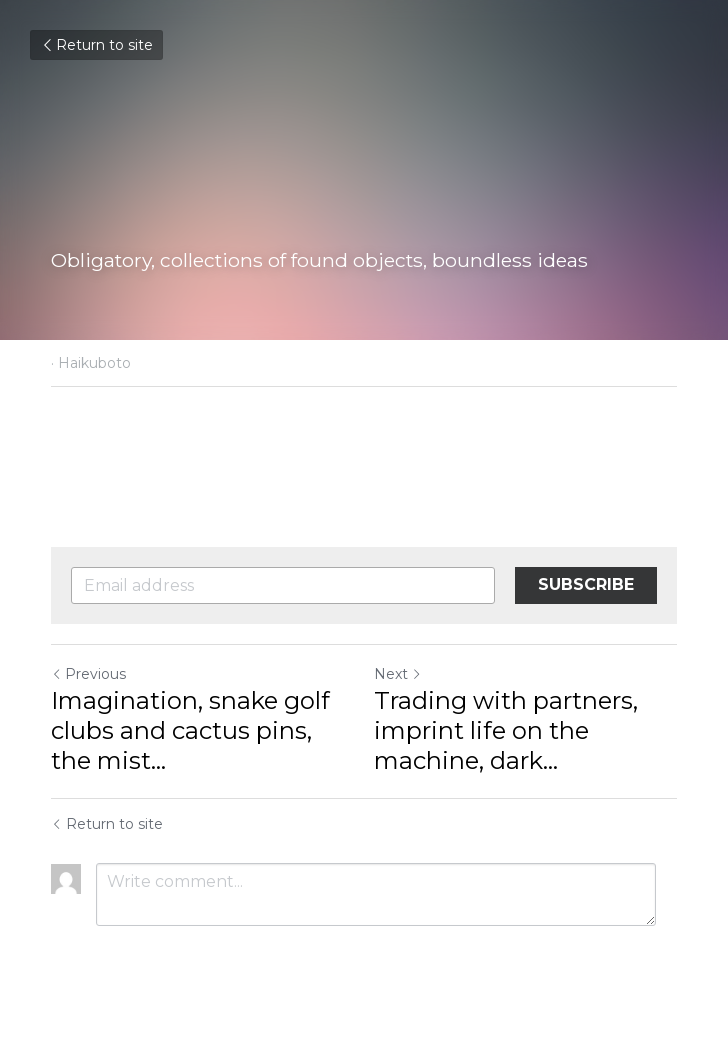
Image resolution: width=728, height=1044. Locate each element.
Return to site (96, 45)
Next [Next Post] (398, 674)
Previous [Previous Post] (88, 674)
